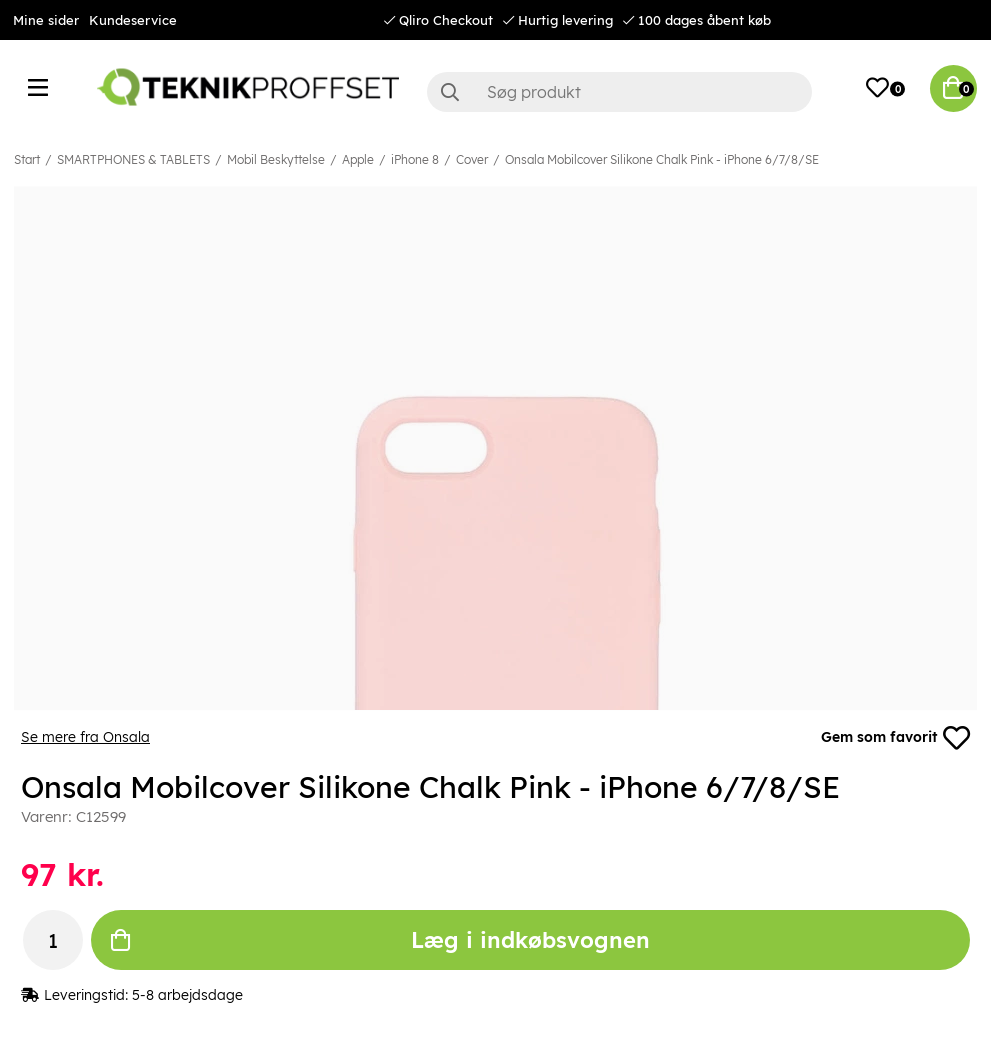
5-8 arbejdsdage (187, 996)
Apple (358, 159)
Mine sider (46, 20)
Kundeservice (133, 20)
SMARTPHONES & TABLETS (133, 159)
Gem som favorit (895, 738)
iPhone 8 (415, 159)
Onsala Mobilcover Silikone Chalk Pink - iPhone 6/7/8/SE (662, 159)
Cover (472, 159)
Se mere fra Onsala (85, 738)
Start (27, 159)
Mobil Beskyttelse (276, 159)
